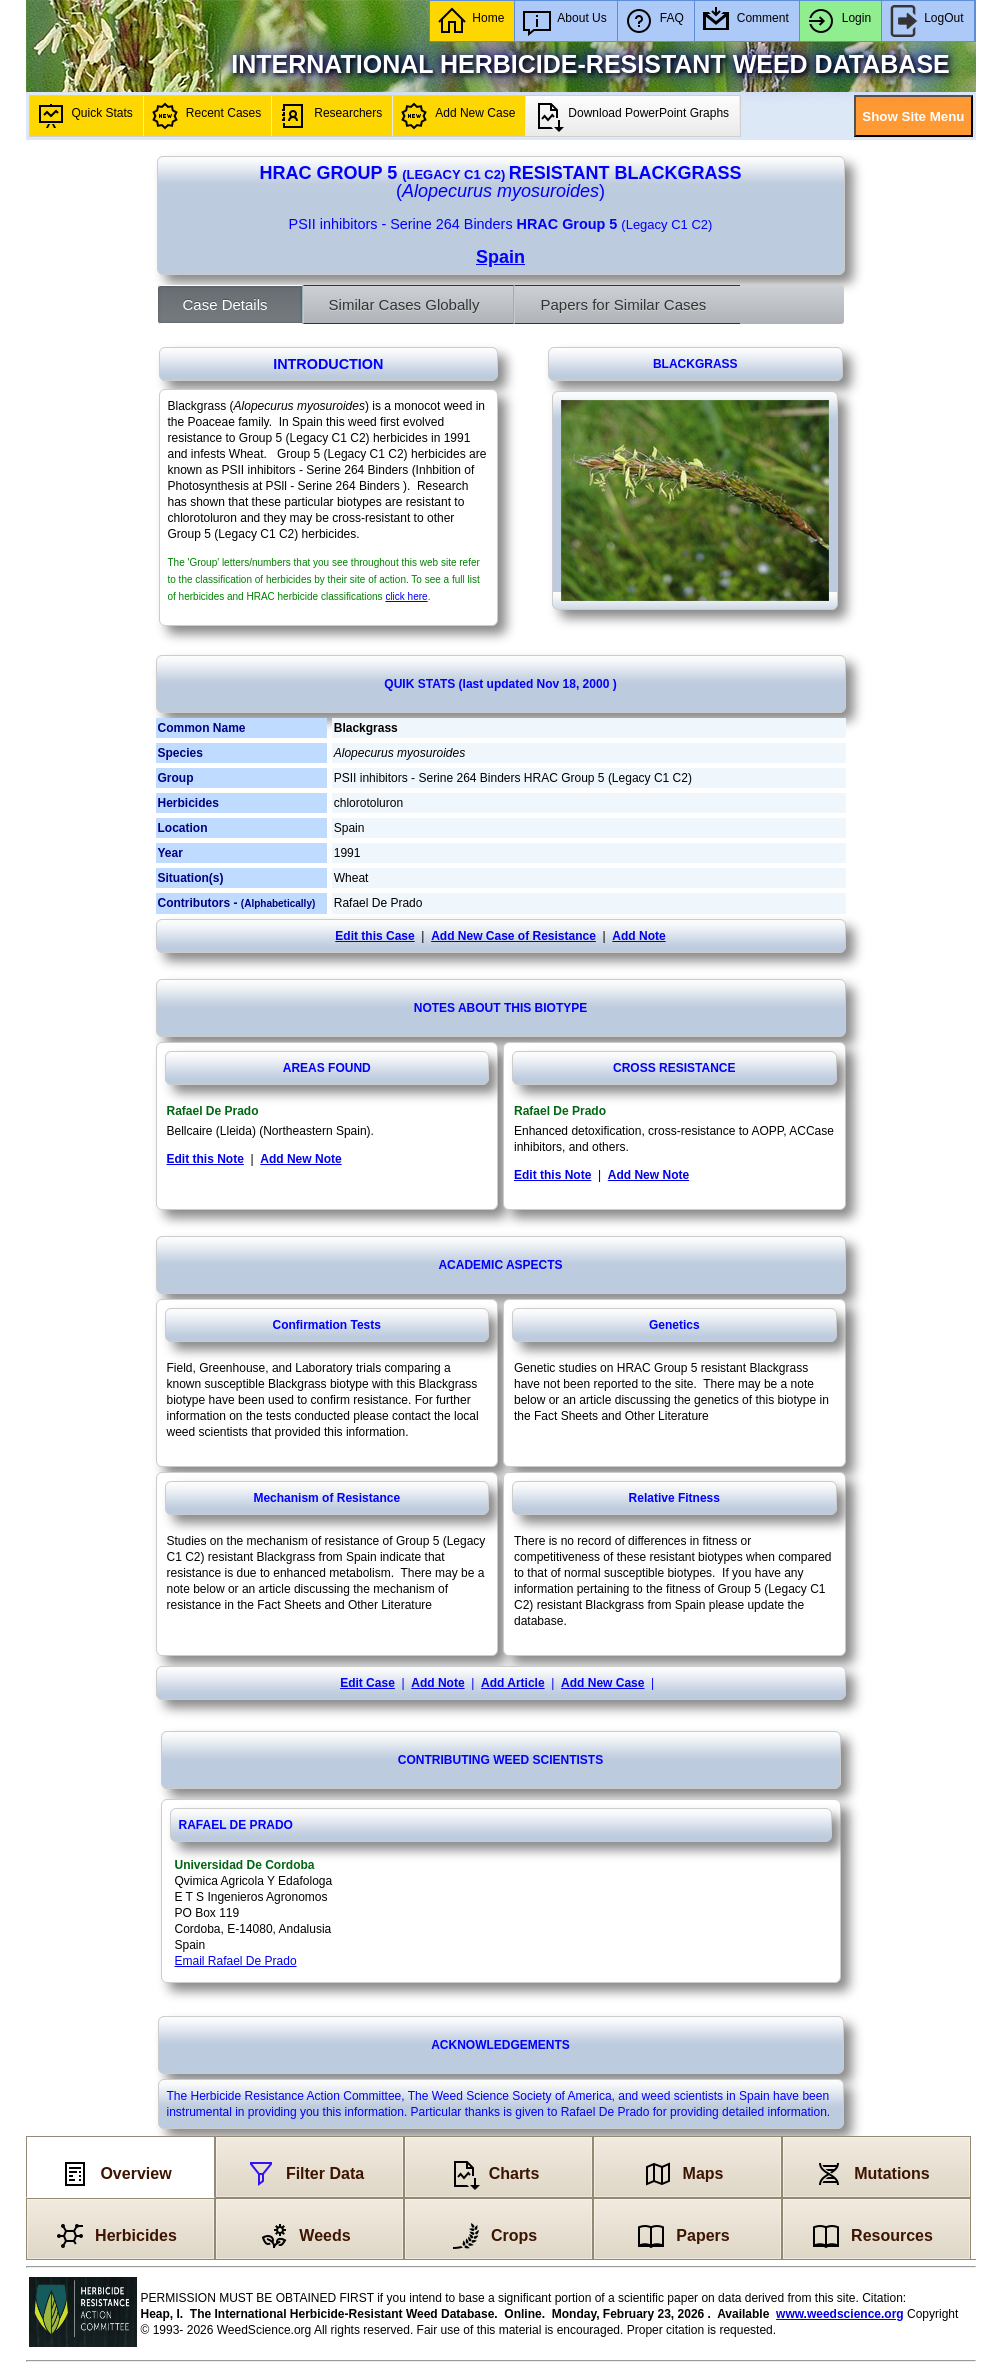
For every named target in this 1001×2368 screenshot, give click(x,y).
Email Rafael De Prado (236, 1961)
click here (406, 596)
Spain (500, 257)
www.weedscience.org (840, 2314)
